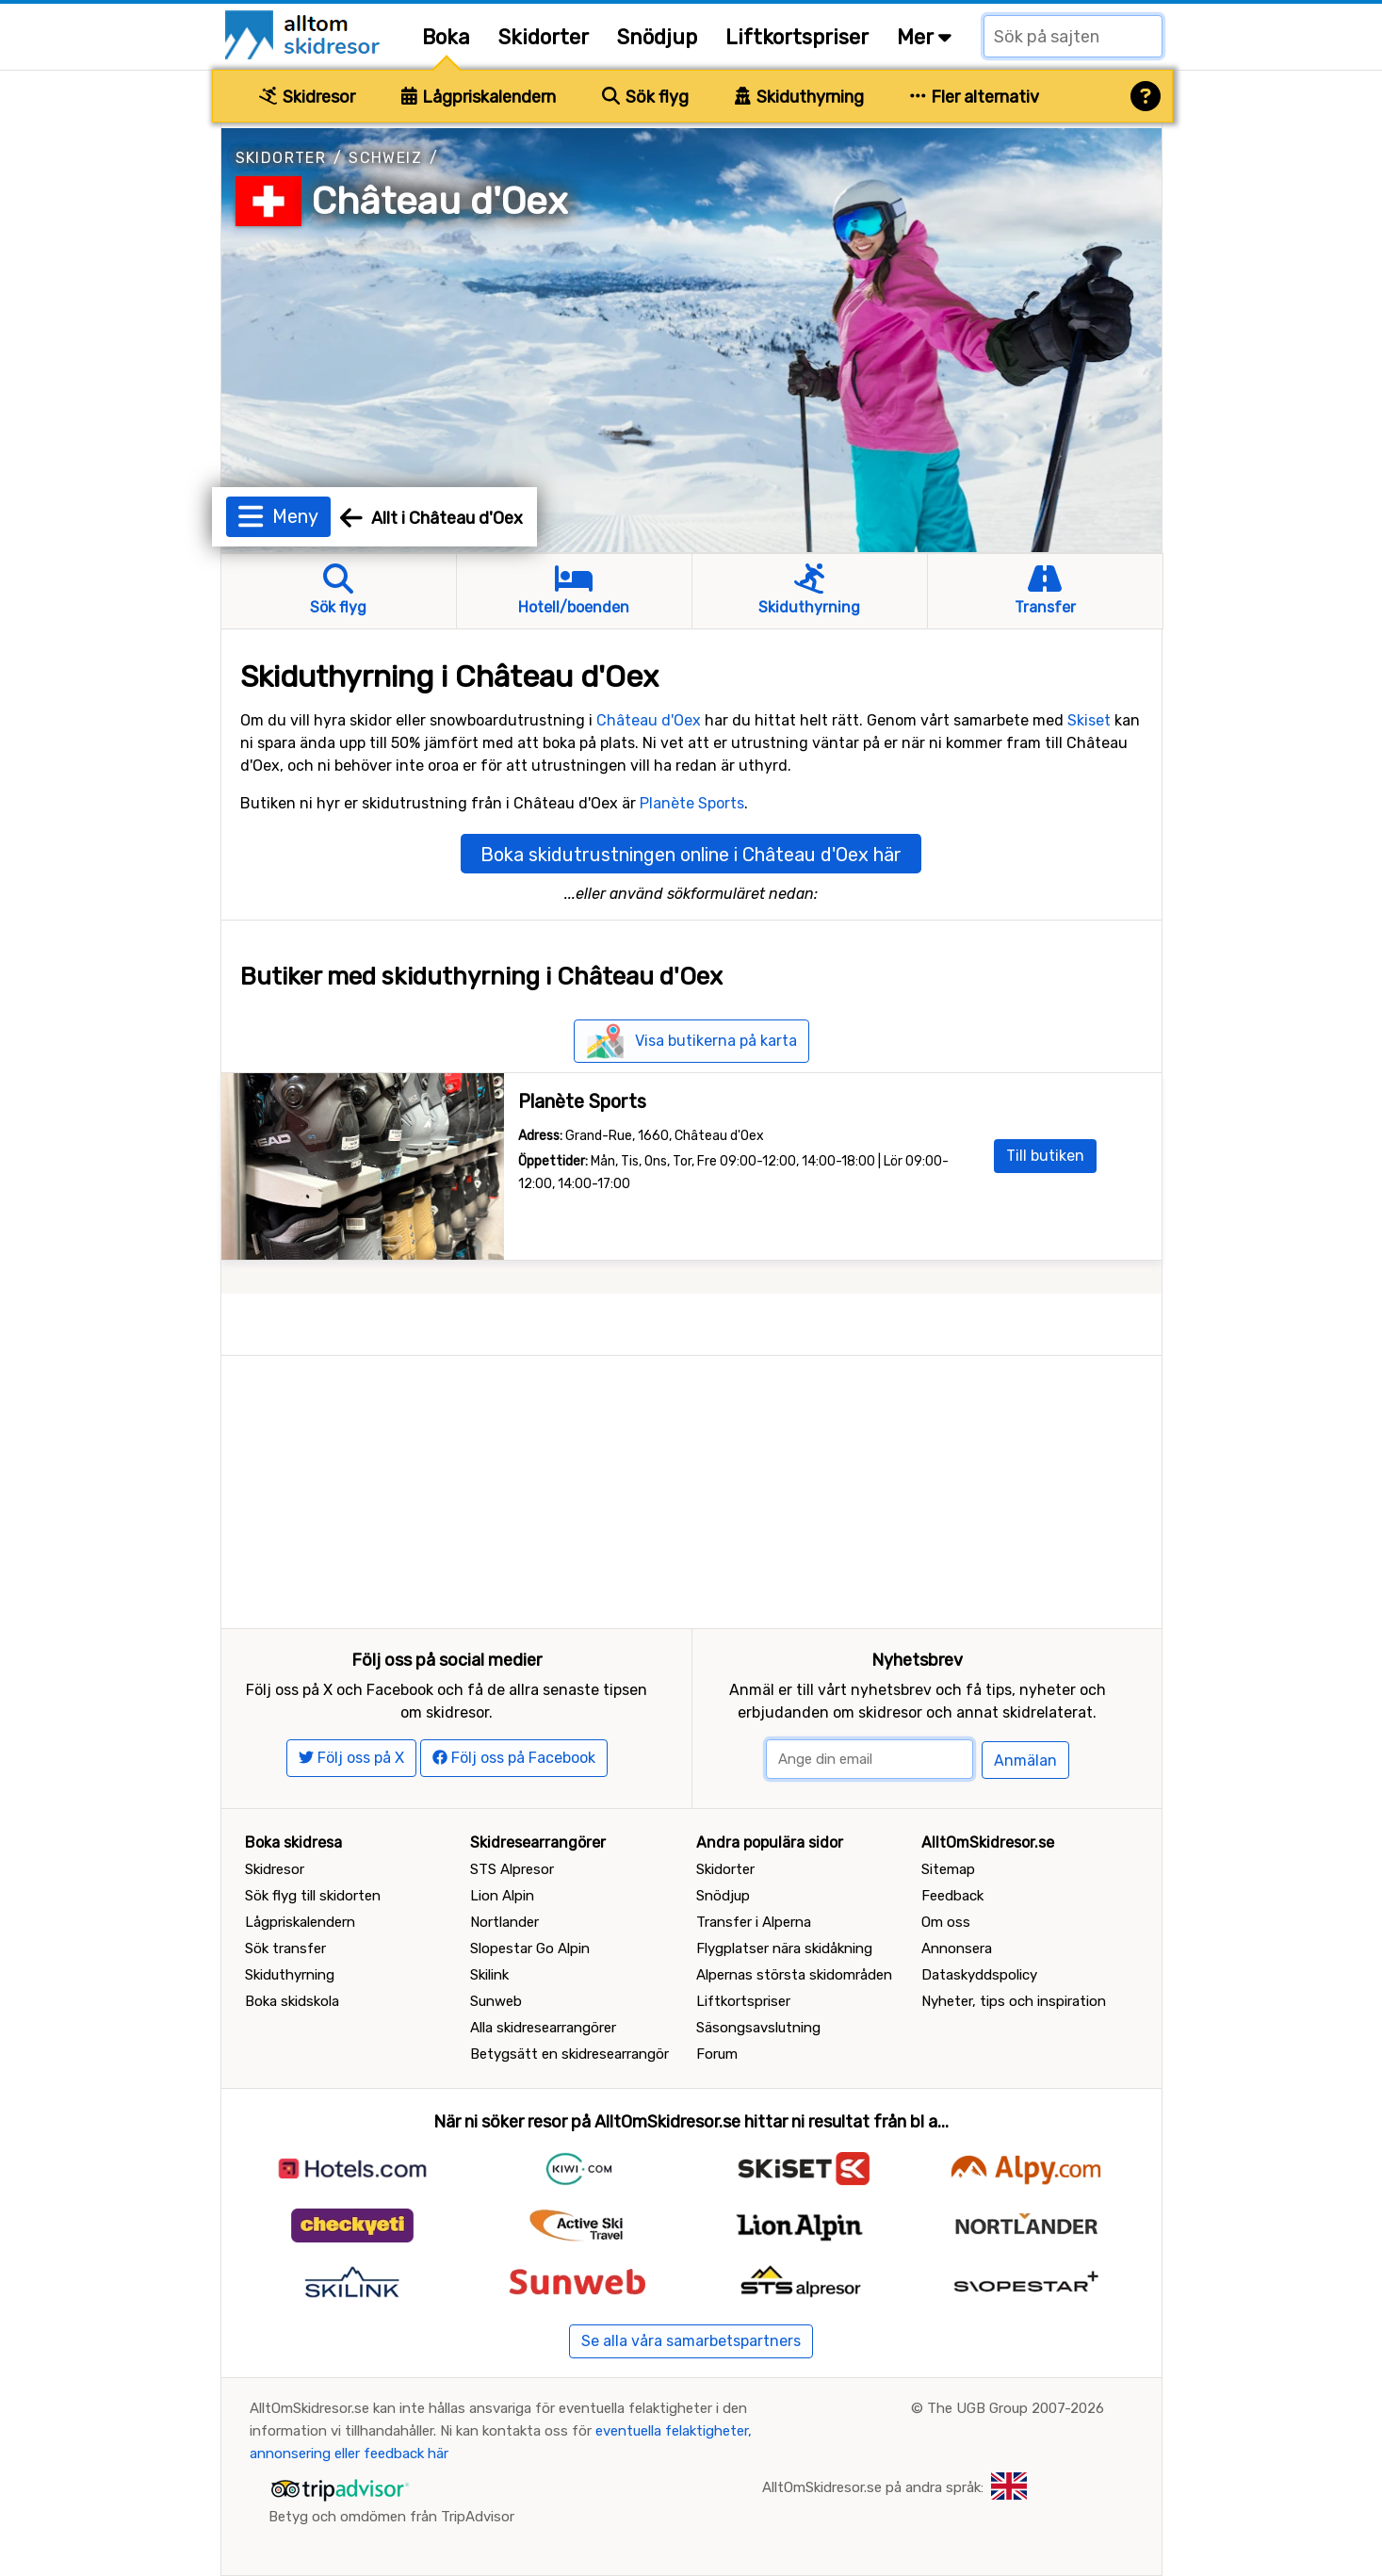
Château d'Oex (440, 201)
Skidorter (543, 37)
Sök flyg (645, 97)
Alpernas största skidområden (794, 1974)
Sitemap (948, 1869)
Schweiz (385, 158)
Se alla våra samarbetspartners (691, 2341)
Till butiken (1045, 1156)
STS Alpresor (512, 1869)
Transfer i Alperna (753, 1922)
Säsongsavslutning (758, 2027)
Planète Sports (692, 803)
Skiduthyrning (799, 97)
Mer (924, 37)
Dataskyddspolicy (979, 1974)
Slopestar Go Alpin (530, 1948)
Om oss (945, 1922)
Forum (717, 2054)
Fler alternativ (975, 97)
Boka (446, 37)
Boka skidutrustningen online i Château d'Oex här (691, 854)
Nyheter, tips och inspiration (1013, 2001)
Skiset (1089, 720)
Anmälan (1025, 1760)
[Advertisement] (691, 1488)
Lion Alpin (502, 1895)
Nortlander (504, 1922)
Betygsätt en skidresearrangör (569, 2054)
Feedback (952, 1895)
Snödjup (657, 37)
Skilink (489, 1974)
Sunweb (496, 2001)
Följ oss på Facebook (513, 1758)
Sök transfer (285, 1948)
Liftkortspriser (797, 37)
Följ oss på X (351, 1758)
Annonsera (956, 1948)
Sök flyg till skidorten (313, 1895)
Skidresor (307, 97)
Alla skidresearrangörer (543, 2027)
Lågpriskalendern (479, 97)
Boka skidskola (292, 2001)
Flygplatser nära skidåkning (784, 1948)
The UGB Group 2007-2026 (1015, 2408)
